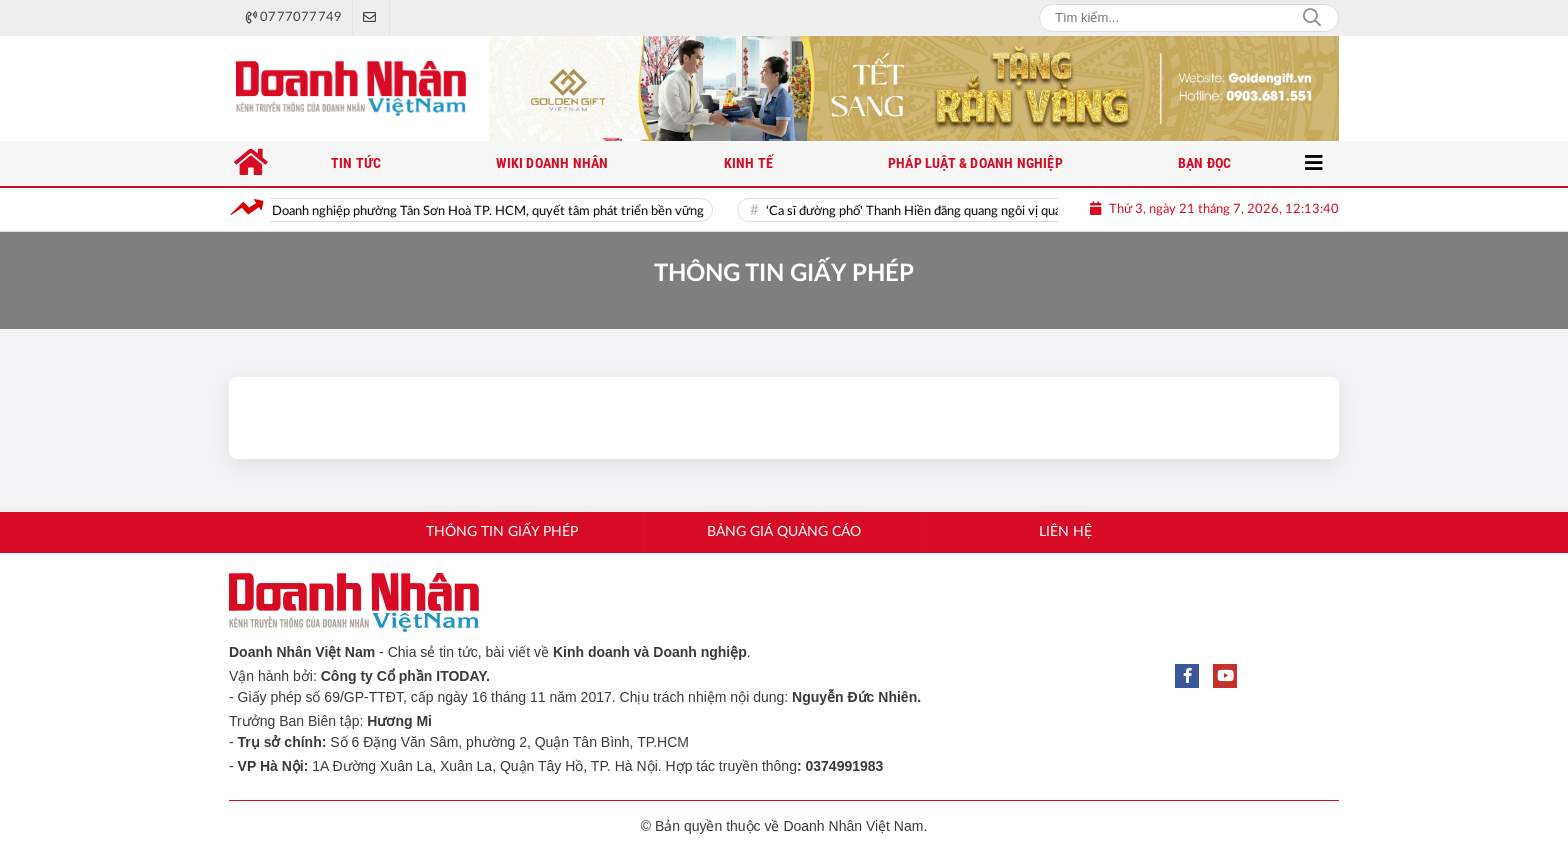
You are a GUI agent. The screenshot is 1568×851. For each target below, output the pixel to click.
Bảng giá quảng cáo (784, 532)
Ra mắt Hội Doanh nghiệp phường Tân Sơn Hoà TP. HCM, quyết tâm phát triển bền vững (468, 211)
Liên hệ (1065, 532)
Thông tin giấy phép (502, 532)
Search (1312, 18)
